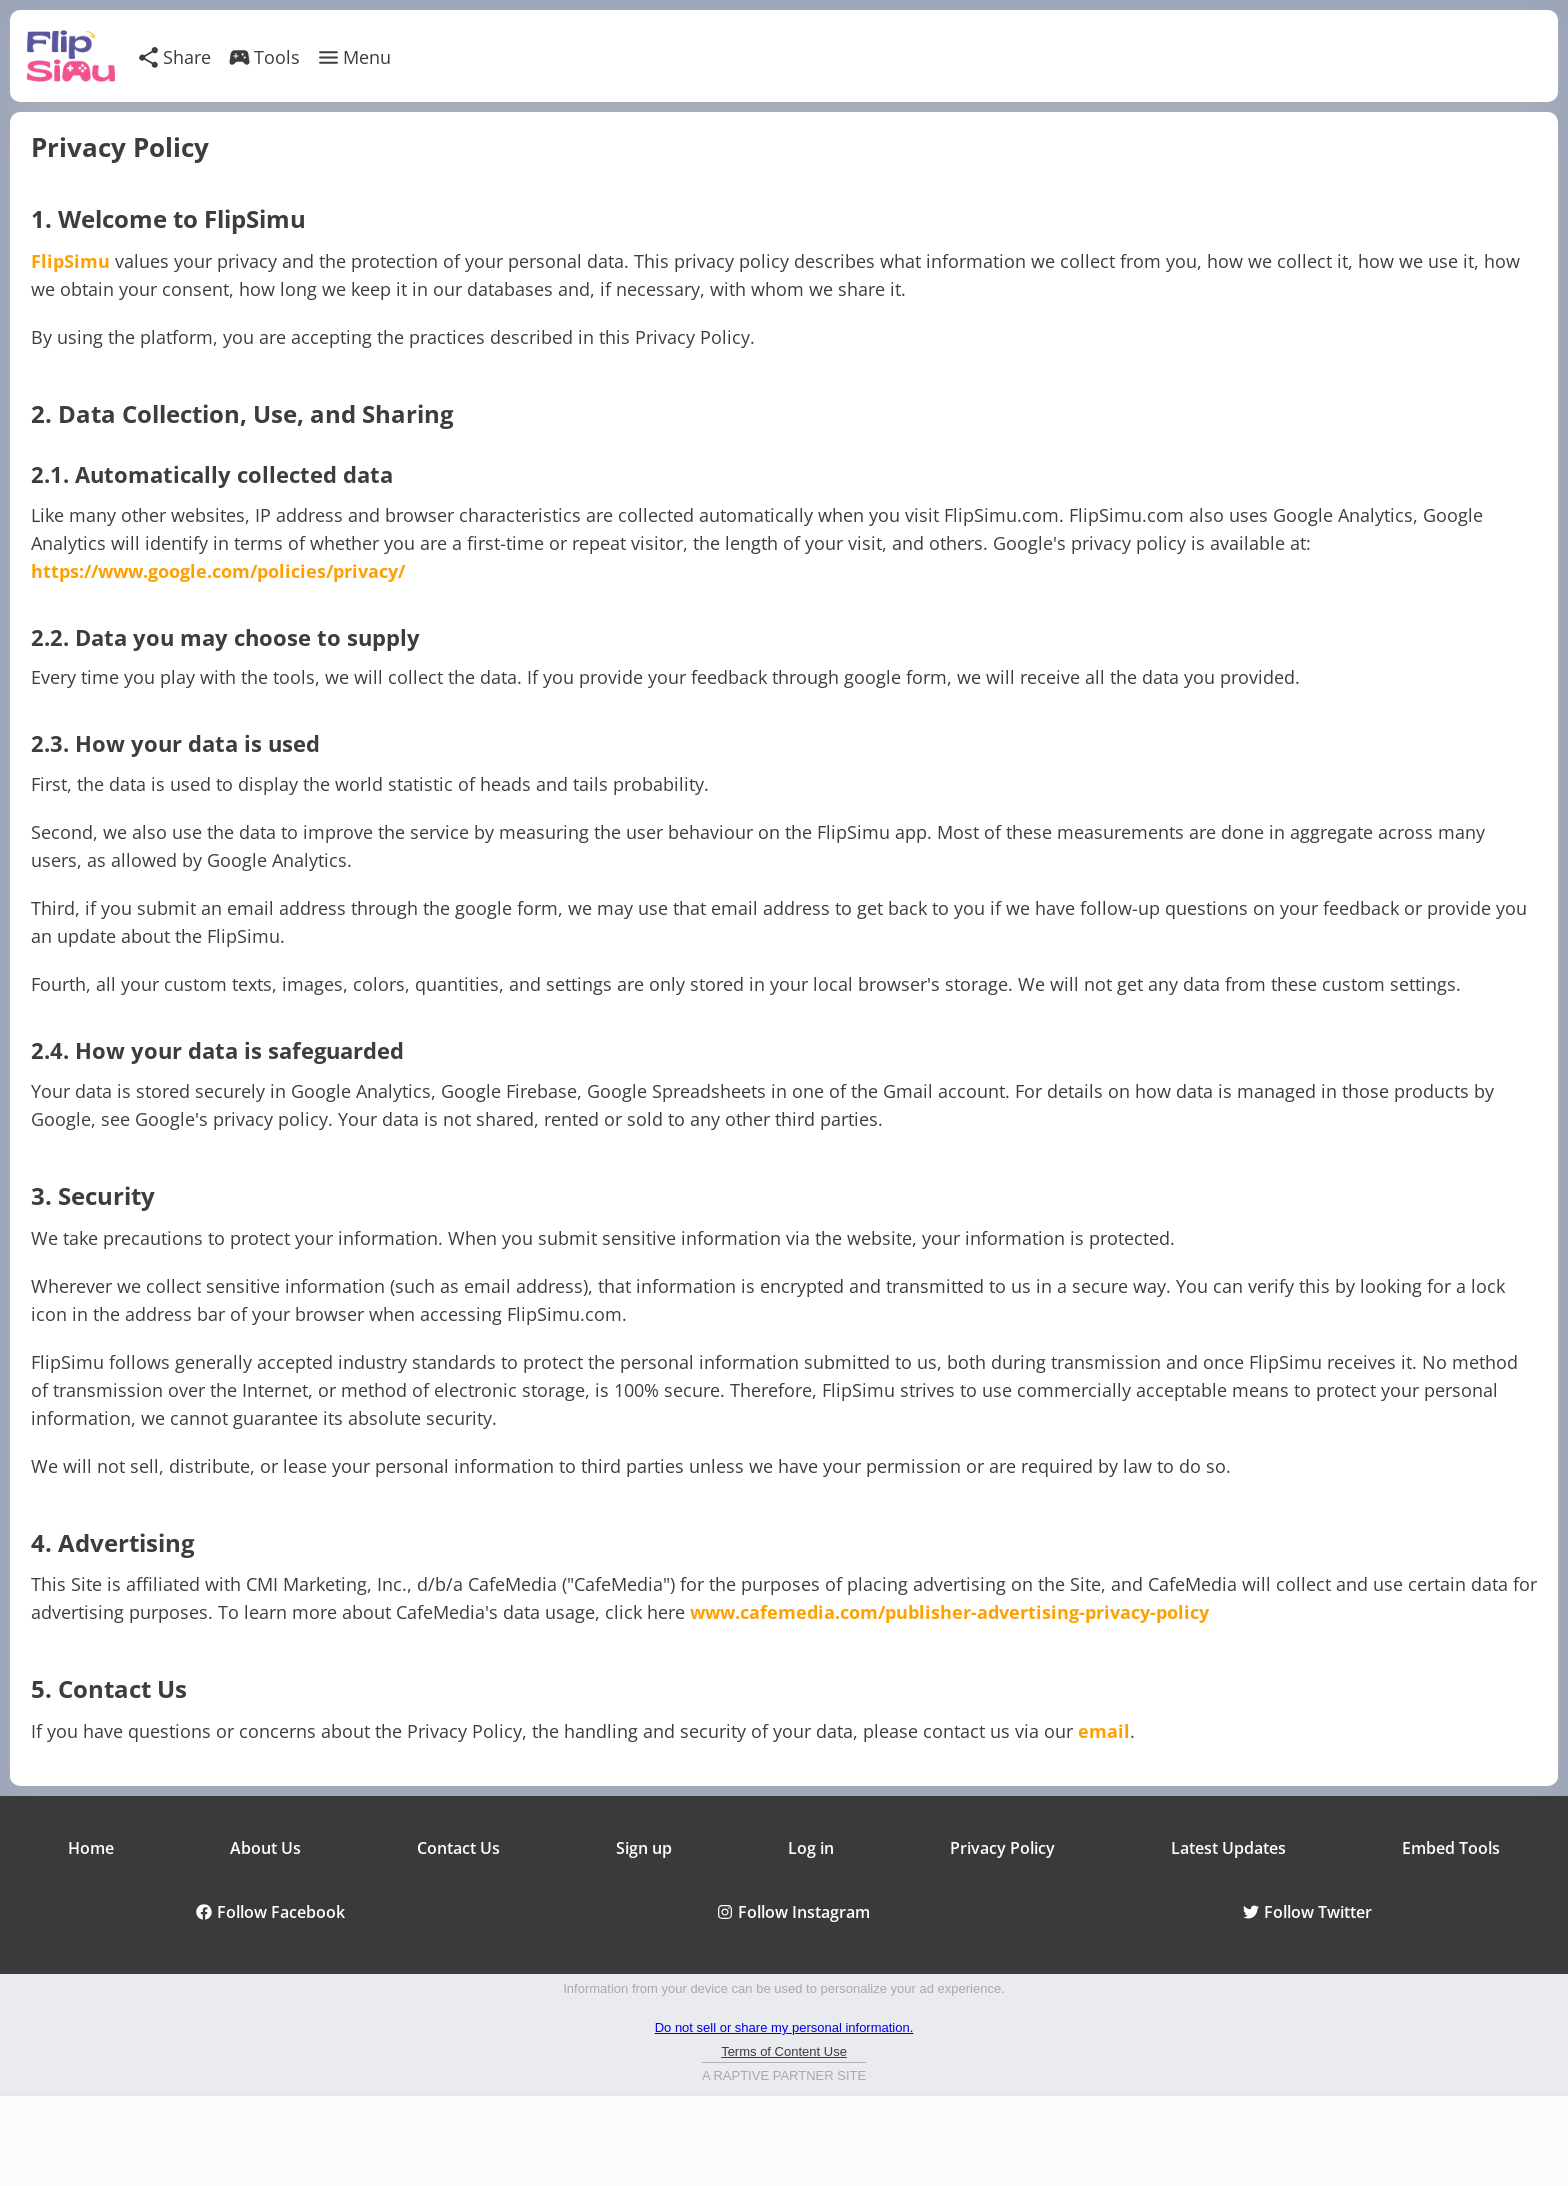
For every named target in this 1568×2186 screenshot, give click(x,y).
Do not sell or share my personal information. (784, 2027)
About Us (265, 1848)
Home (91, 1848)
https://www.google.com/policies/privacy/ (218, 571)
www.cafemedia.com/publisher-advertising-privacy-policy (949, 1612)
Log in (811, 1848)
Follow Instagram (793, 1912)
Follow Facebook (270, 1912)
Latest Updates (1228, 1848)
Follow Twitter (1307, 1912)
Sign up (644, 1848)
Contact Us (458, 1848)
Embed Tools (1451, 1848)
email (1104, 1731)
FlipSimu (70, 261)
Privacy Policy (1002, 1848)
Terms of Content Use (784, 2051)
